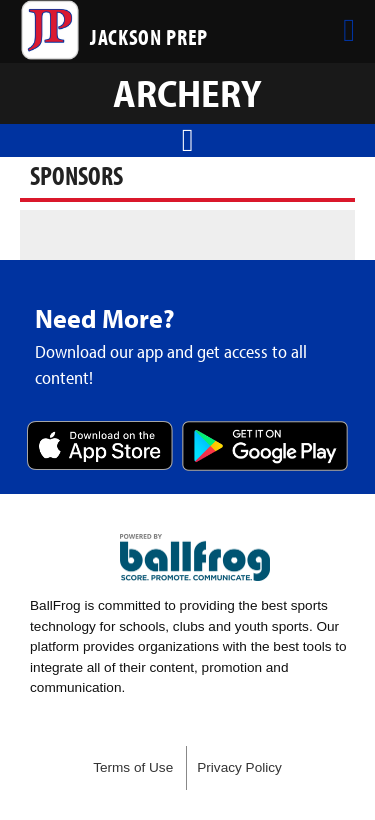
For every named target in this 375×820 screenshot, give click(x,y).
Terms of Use (133, 767)
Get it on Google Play (265, 447)
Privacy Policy (239, 767)
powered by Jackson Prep (195, 558)
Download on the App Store (100, 447)
